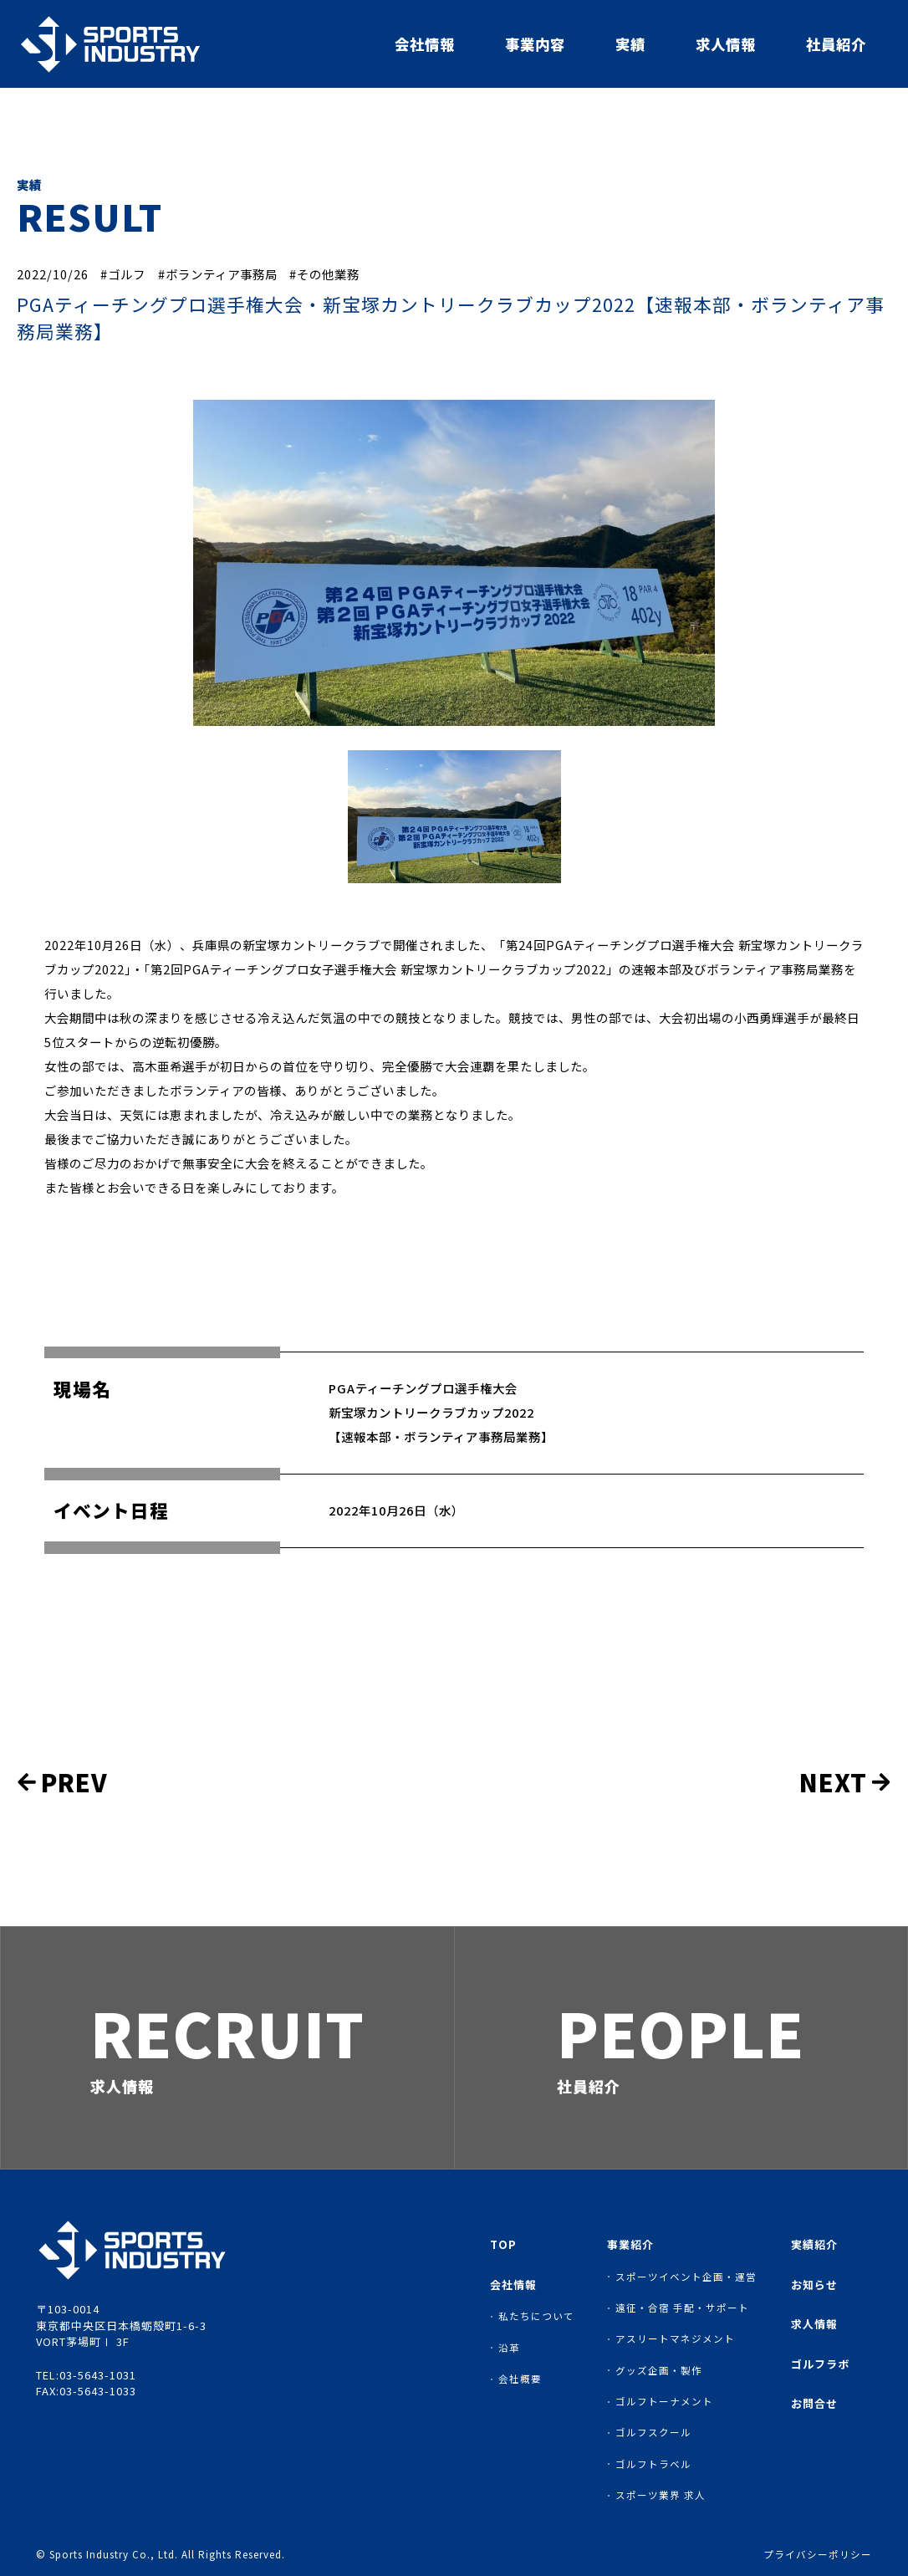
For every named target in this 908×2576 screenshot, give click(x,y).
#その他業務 (324, 274)
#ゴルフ (122, 274)
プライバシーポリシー (817, 2555)
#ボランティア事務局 (218, 274)
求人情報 (726, 43)
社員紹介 (836, 43)
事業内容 (535, 43)
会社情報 (425, 43)
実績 (630, 43)
